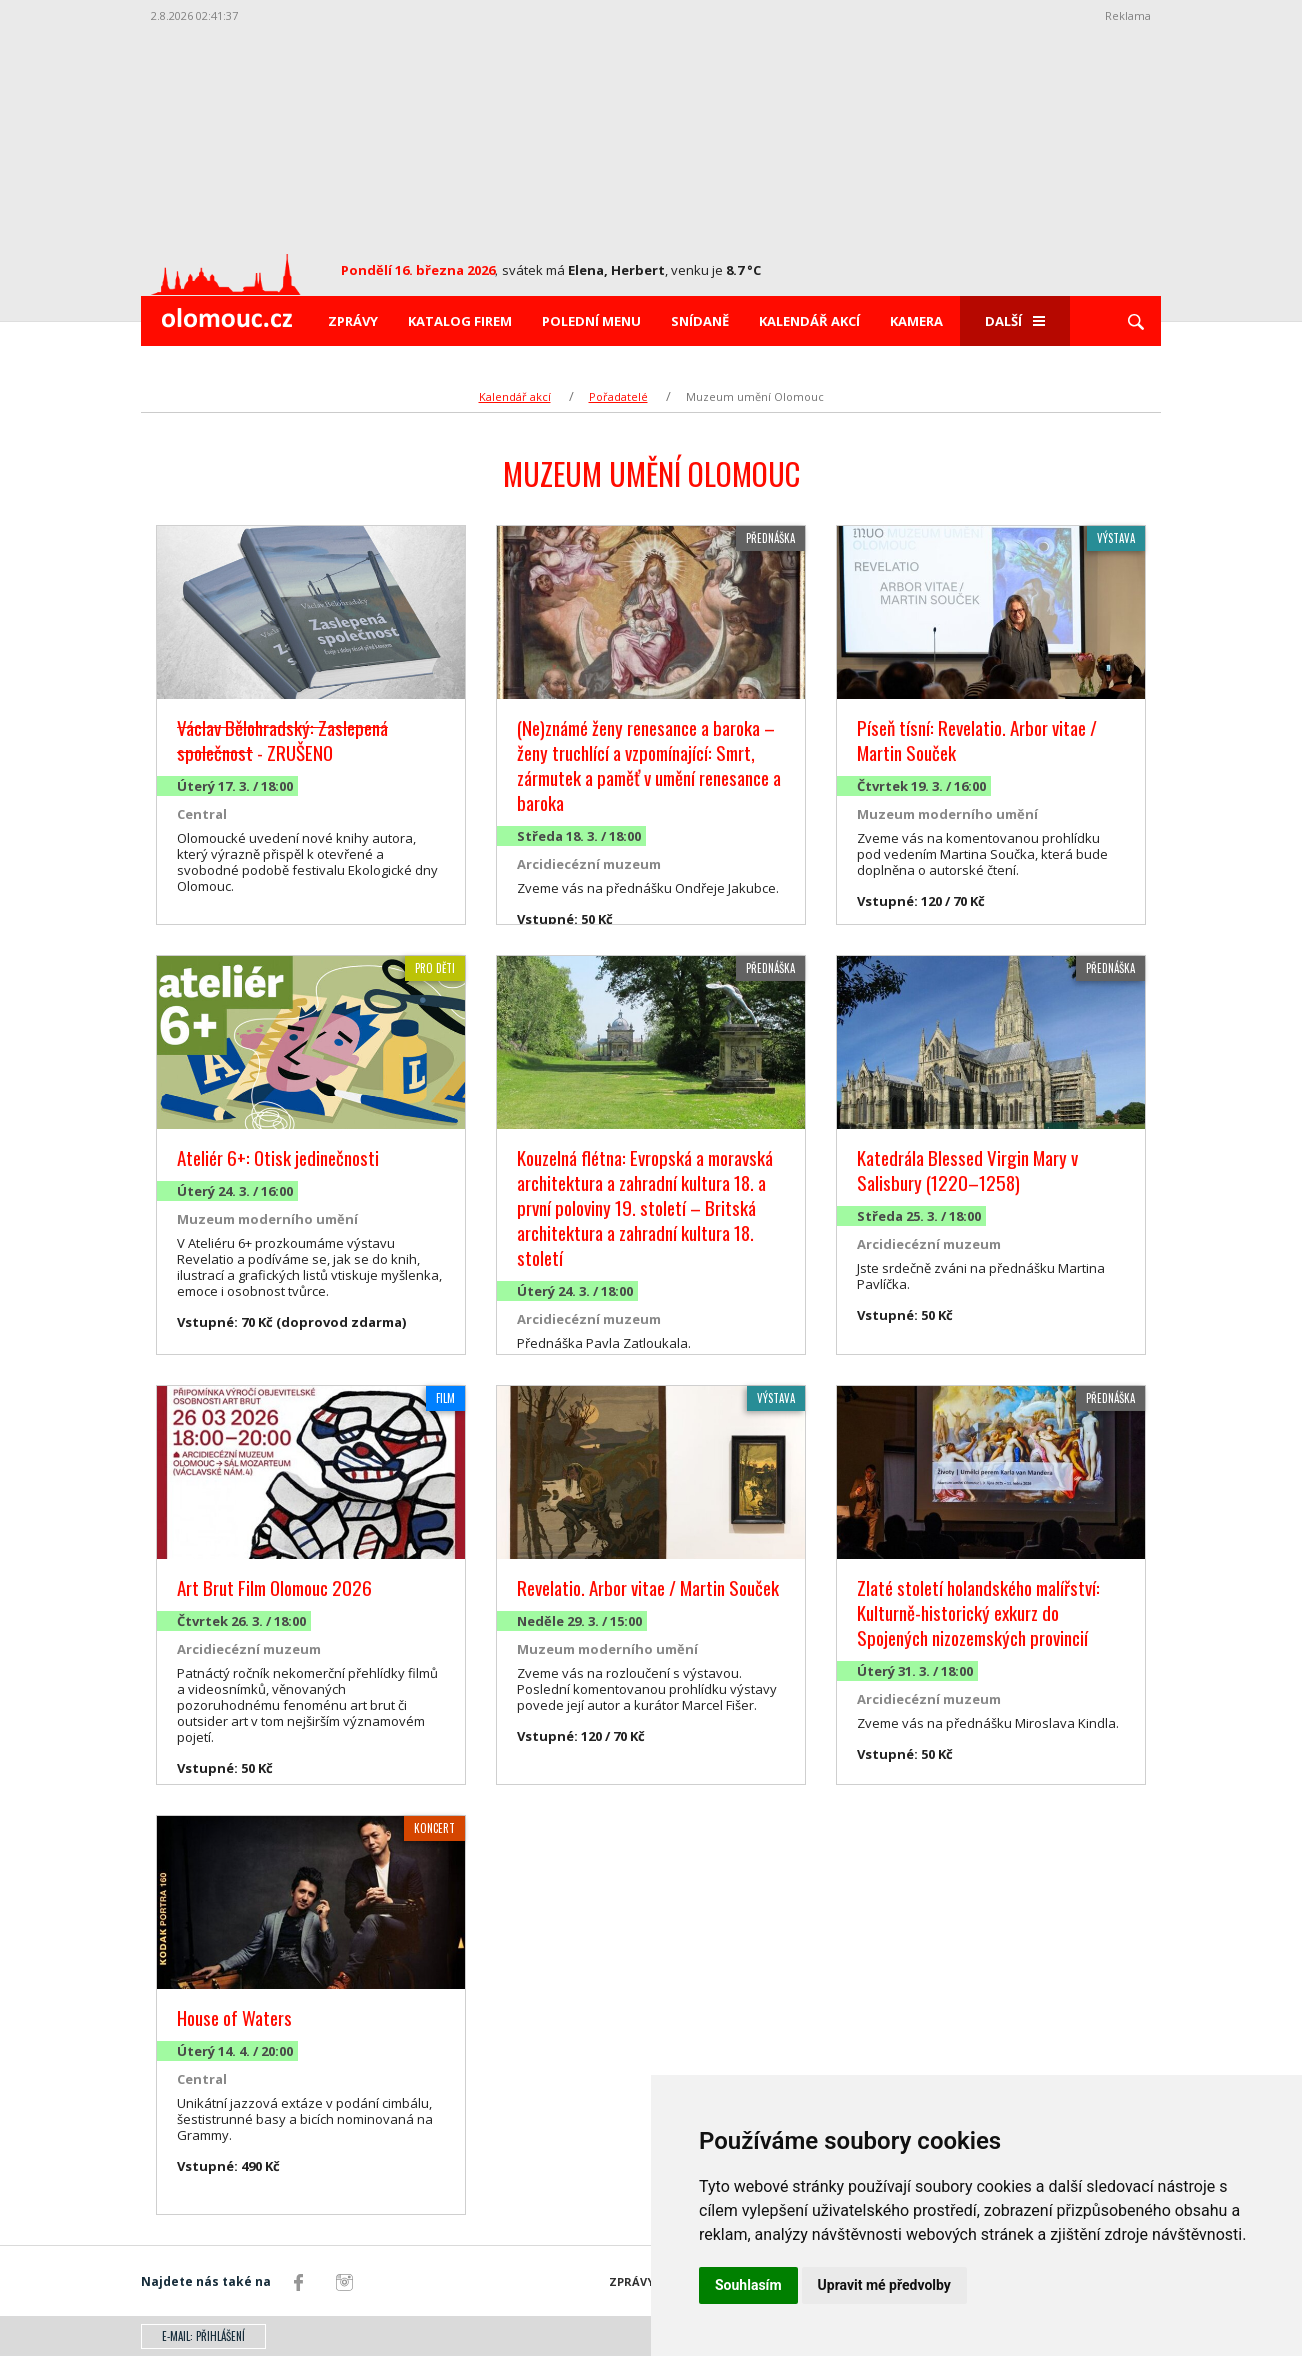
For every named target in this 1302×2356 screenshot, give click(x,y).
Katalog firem (460, 321)
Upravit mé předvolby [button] (884, 2285)
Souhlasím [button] (748, 2285)
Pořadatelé (618, 396)
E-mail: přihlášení (203, 2336)
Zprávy (353, 321)
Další (1015, 321)
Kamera (916, 321)
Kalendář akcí (809, 321)
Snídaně (700, 321)
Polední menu (591, 321)
